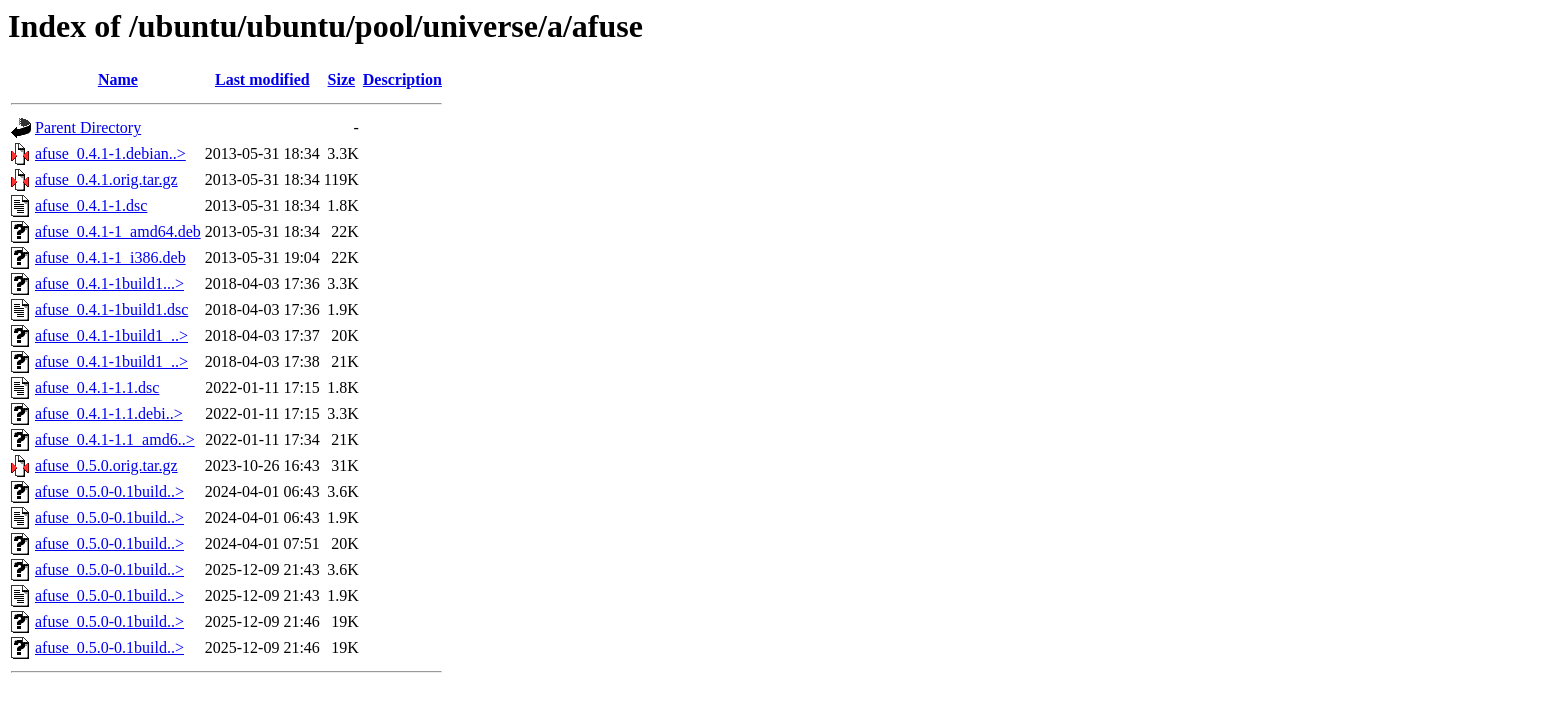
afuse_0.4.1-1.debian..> (110, 153)
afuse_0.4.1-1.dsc (91, 205)
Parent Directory (88, 127)
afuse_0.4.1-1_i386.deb (110, 257)
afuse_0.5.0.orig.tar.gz (106, 465)
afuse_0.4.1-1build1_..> (111, 335)
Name (118, 79)
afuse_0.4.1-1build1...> (109, 283)
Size (342, 79)
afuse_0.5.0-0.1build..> (109, 491)
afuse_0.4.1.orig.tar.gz (106, 179)
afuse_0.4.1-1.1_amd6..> (115, 439)
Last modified (262, 79)
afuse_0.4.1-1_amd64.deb (118, 231)
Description (402, 79)
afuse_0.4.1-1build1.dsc (111, 309)
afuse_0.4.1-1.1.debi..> (109, 413)
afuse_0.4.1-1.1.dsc (97, 387)
